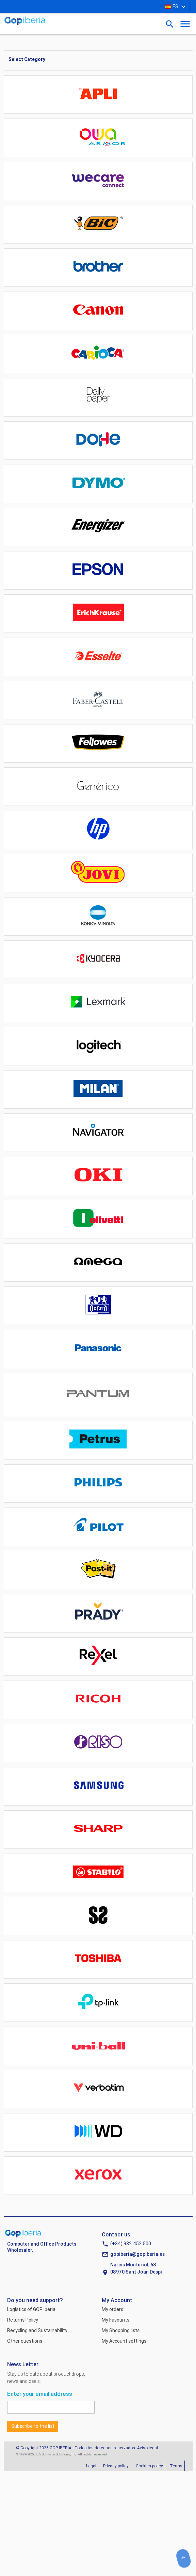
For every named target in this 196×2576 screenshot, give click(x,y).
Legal (91, 2465)
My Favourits (115, 2320)
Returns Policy (22, 2320)
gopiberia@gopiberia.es (137, 2254)
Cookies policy (149, 2465)
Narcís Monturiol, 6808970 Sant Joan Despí (136, 2268)
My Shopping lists (121, 2330)
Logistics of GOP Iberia (31, 2309)
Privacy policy (116, 2465)
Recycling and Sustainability (37, 2330)
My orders (112, 2309)
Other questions (24, 2341)
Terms (176, 2465)
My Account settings (124, 2341)
